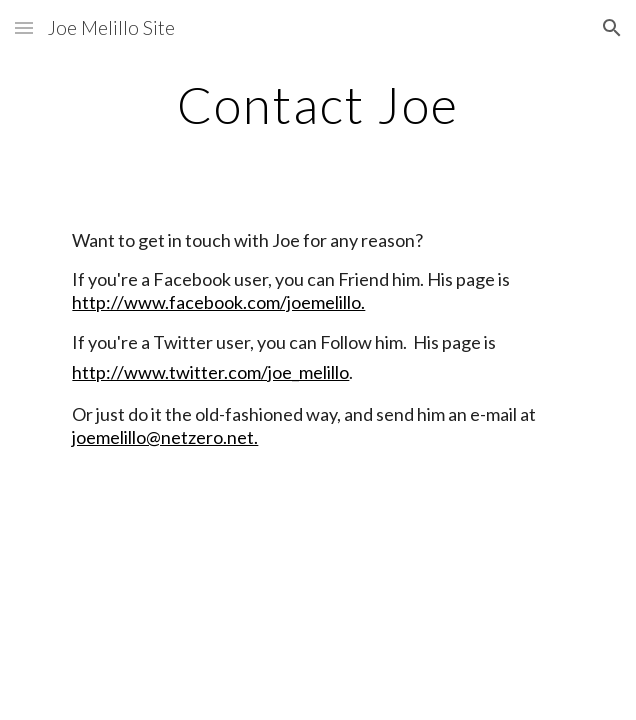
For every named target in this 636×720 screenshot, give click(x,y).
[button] (24, 27)
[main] (317, 105)
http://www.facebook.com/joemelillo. (218, 302)
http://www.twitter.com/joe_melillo (210, 372)
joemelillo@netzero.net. (165, 437)
